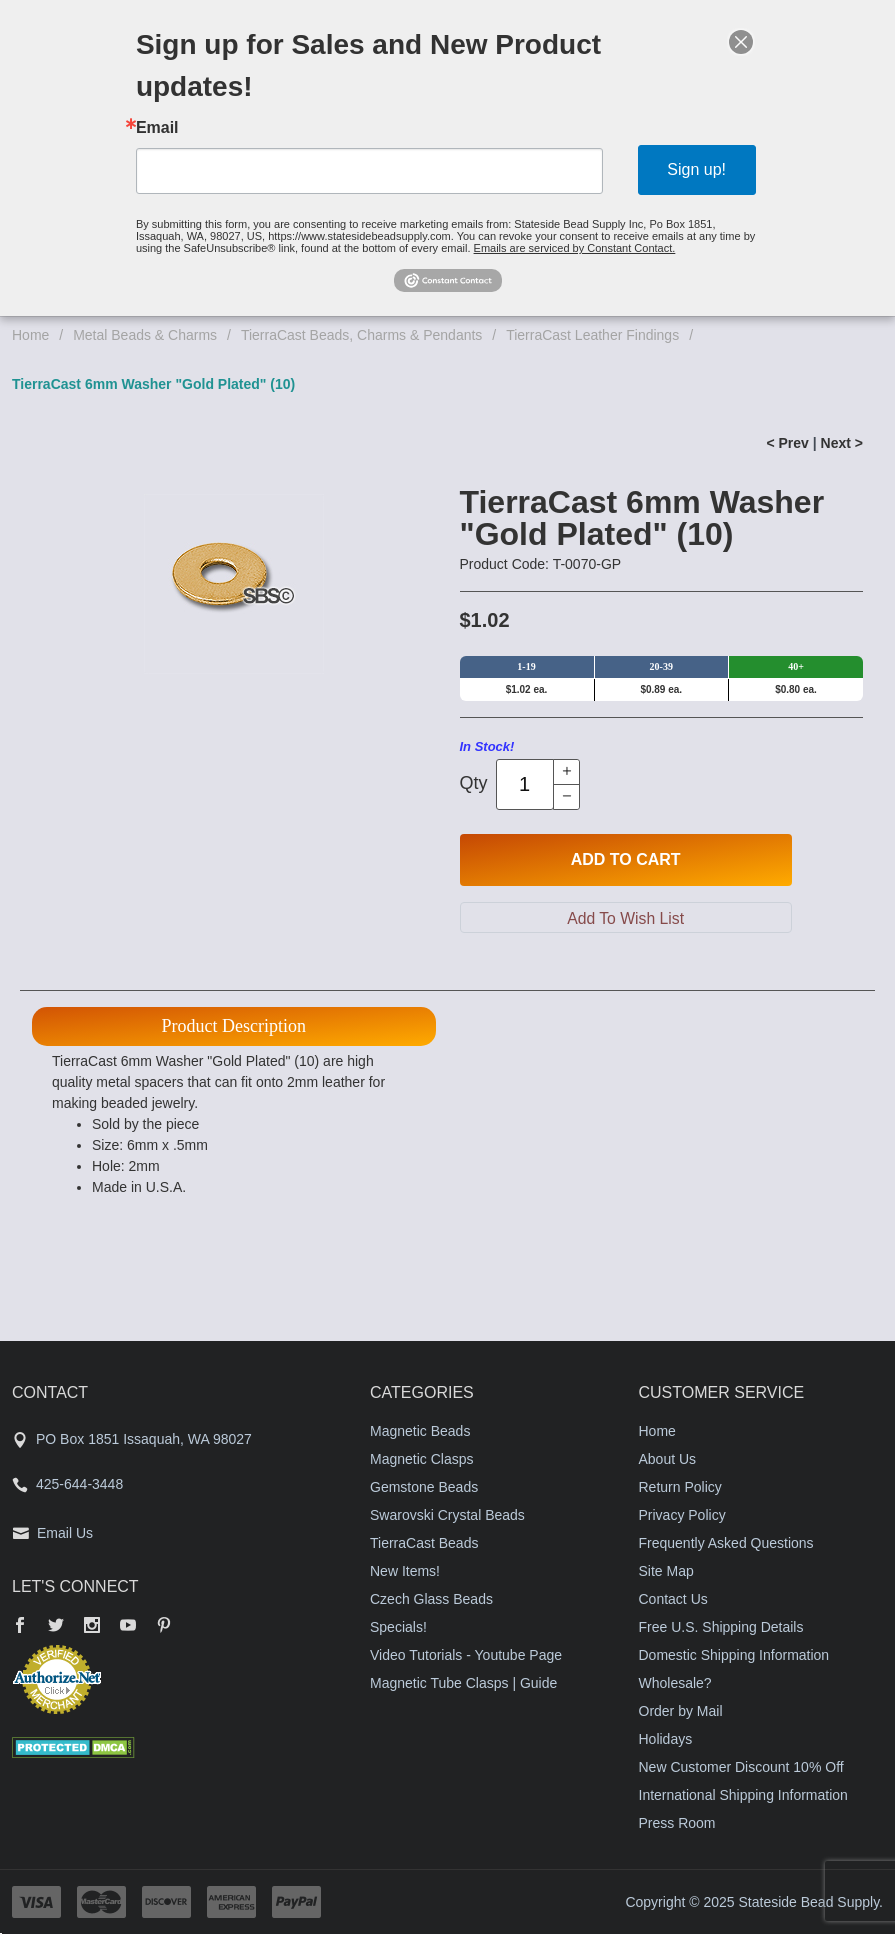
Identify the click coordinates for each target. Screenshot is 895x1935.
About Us (668, 1460)
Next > (842, 443)
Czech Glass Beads (431, 1600)
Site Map (666, 1572)
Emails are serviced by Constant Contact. (575, 248)
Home (30, 335)
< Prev (787, 443)
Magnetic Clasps (422, 1460)
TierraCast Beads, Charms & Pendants (361, 335)
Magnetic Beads (420, 1432)
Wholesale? (675, 1684)
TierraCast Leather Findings (592, 335)
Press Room (677, 1824)
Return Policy (680, 1488)
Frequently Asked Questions (726, 1544)
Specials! (398, 1628)
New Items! (405, 1572)
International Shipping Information (743, 1796)
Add (626, 860)
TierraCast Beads (424, 1544)
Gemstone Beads (424, 1488)
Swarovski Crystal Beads (447, 1516)
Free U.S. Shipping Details (721, 1628)
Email (157, 128)
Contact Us (673, 1600)
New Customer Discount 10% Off (741, 1768)
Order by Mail (681, 1712)
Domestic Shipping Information (734, 1656)
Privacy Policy (682, 1516)
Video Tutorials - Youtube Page (466, 1656)
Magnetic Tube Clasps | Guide (463, 1684)
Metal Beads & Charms (145, 335)
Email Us (65, 1534)
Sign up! (696, 169)
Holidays (666, 1740)
